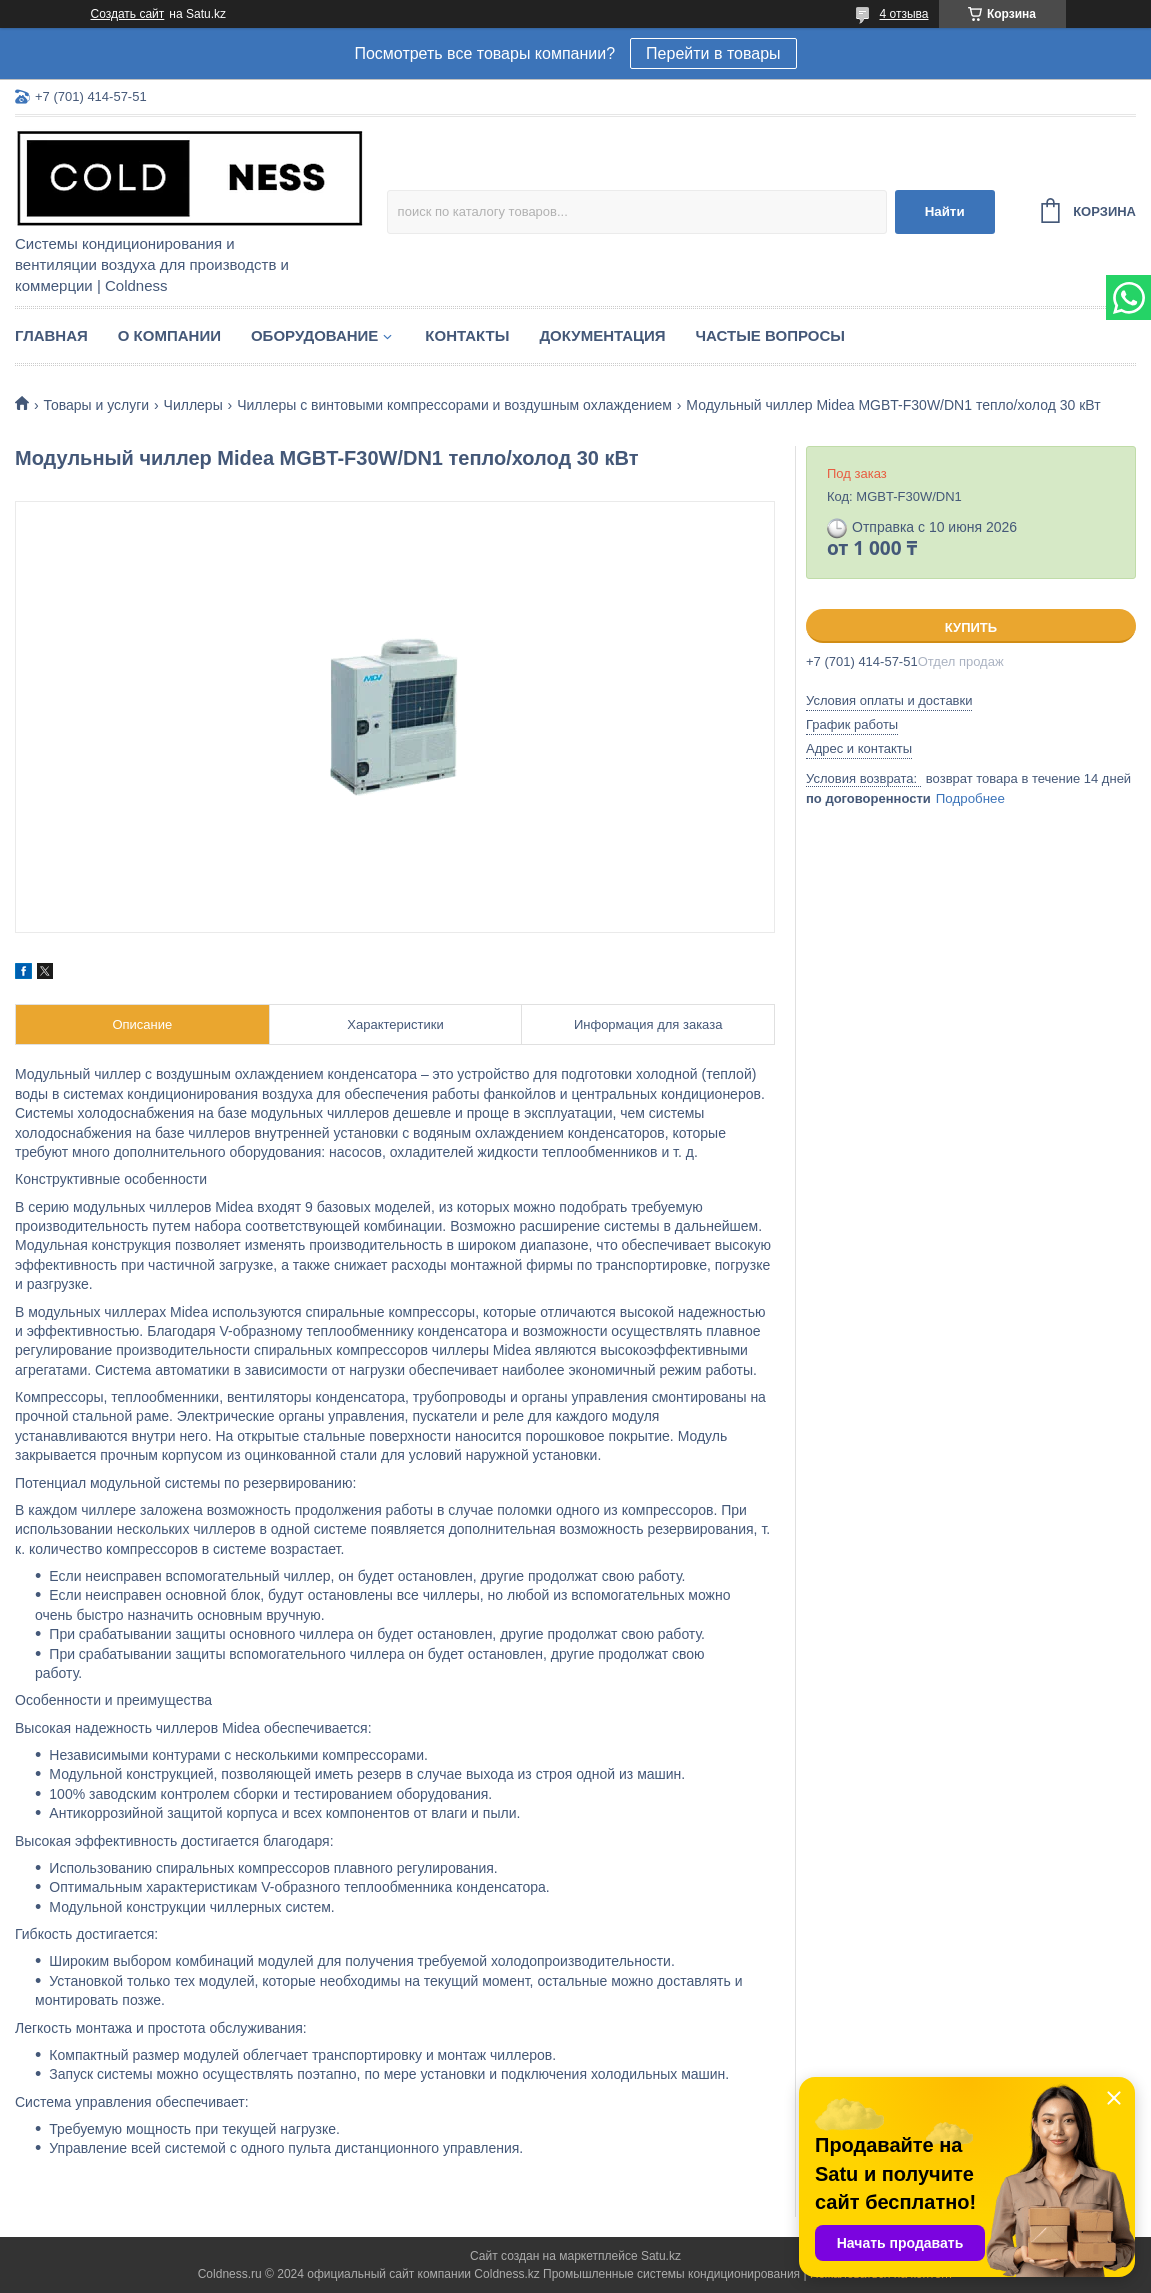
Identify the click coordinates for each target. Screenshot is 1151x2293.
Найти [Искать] (945, 211)
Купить (971, 627)
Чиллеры (193, 405)
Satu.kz (661, 2256)
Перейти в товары (713, 53)
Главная (51, 335)
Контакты (467, 335)
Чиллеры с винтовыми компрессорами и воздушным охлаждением (454, 405)
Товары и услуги (96, 405)
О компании (169, 335)
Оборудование (314, 335)
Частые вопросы (770, 335)
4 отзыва (904, 14)
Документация (602, 335)
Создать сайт (128, 14)
